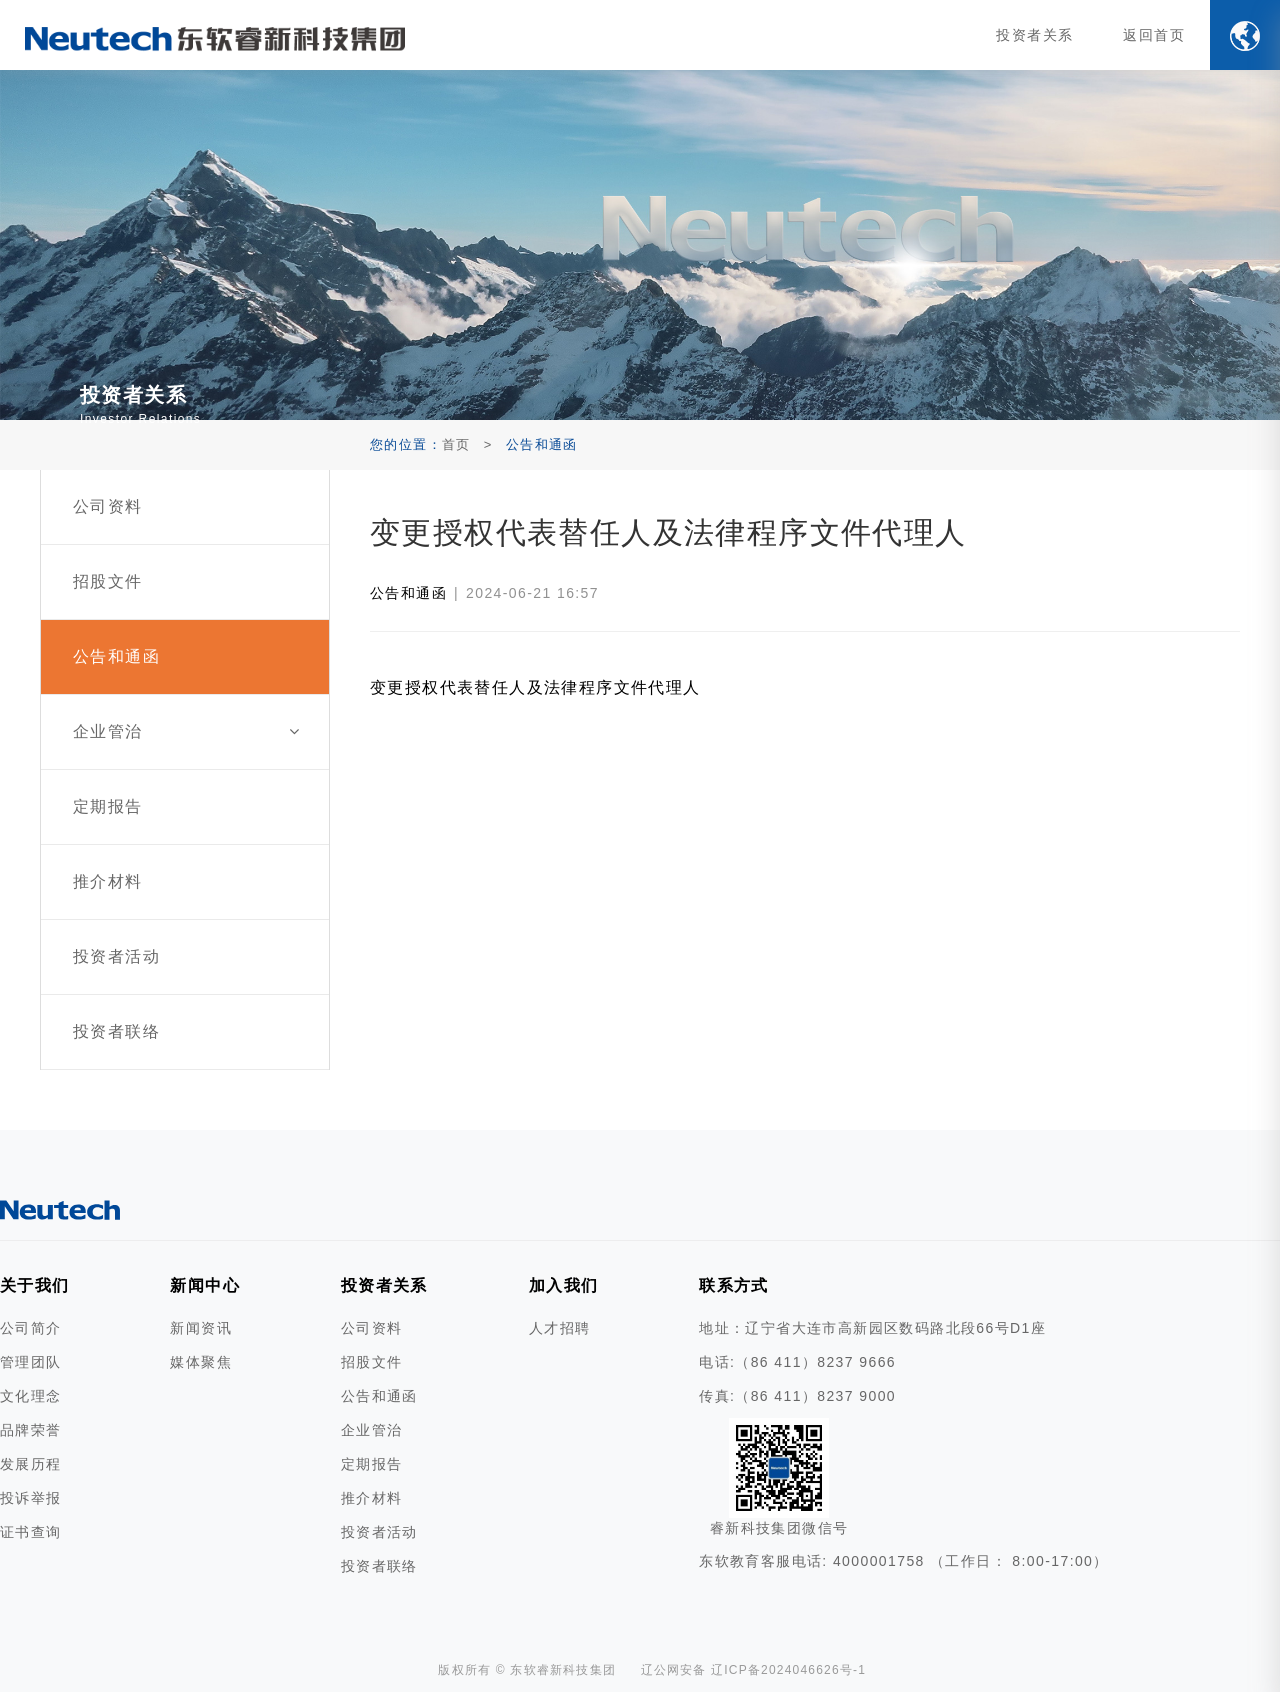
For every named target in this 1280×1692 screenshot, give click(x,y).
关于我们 (35, 1285)
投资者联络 (379, 1566)
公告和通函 (408, 593)
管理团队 (31, 1362)
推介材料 (372, 1498)
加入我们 (564, 1285)
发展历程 (31, 1464)
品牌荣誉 (31, 1430)
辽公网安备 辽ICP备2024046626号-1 (754, 1670)
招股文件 (372, 1362)
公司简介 (31, 1328)
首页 (456, 444)
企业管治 (372, 1430)
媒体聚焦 (201, 1362)
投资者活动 (379, 1532)
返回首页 (1154, 35)
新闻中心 (205, 1285)
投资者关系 (1034, 35)
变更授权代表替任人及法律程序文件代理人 (535, 687)
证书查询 (31, 1532)
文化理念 (31, 1396)
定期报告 (372, 1464)
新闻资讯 (201, 1328)
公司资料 (372, 1328)
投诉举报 (31, 1498)
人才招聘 (560, 1328)
